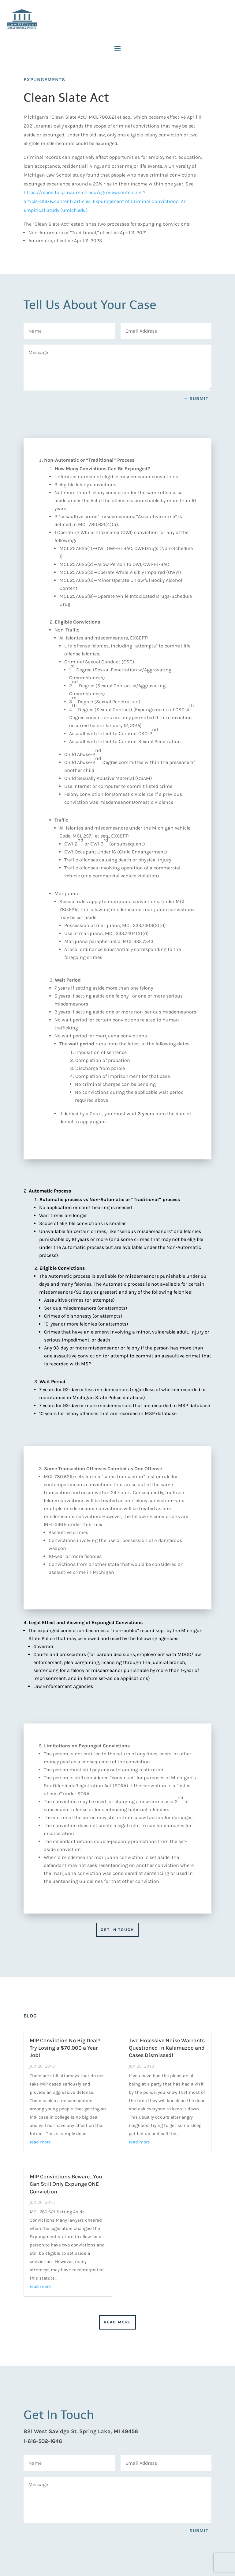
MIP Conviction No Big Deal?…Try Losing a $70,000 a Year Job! (67, 2048)
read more (40, 2142)
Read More (117, 2322)
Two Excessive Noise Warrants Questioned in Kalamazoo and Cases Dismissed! (167, 2048)
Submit (198, 398)
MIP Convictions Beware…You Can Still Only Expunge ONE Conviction (66, 2184)
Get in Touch (117, 1929)
